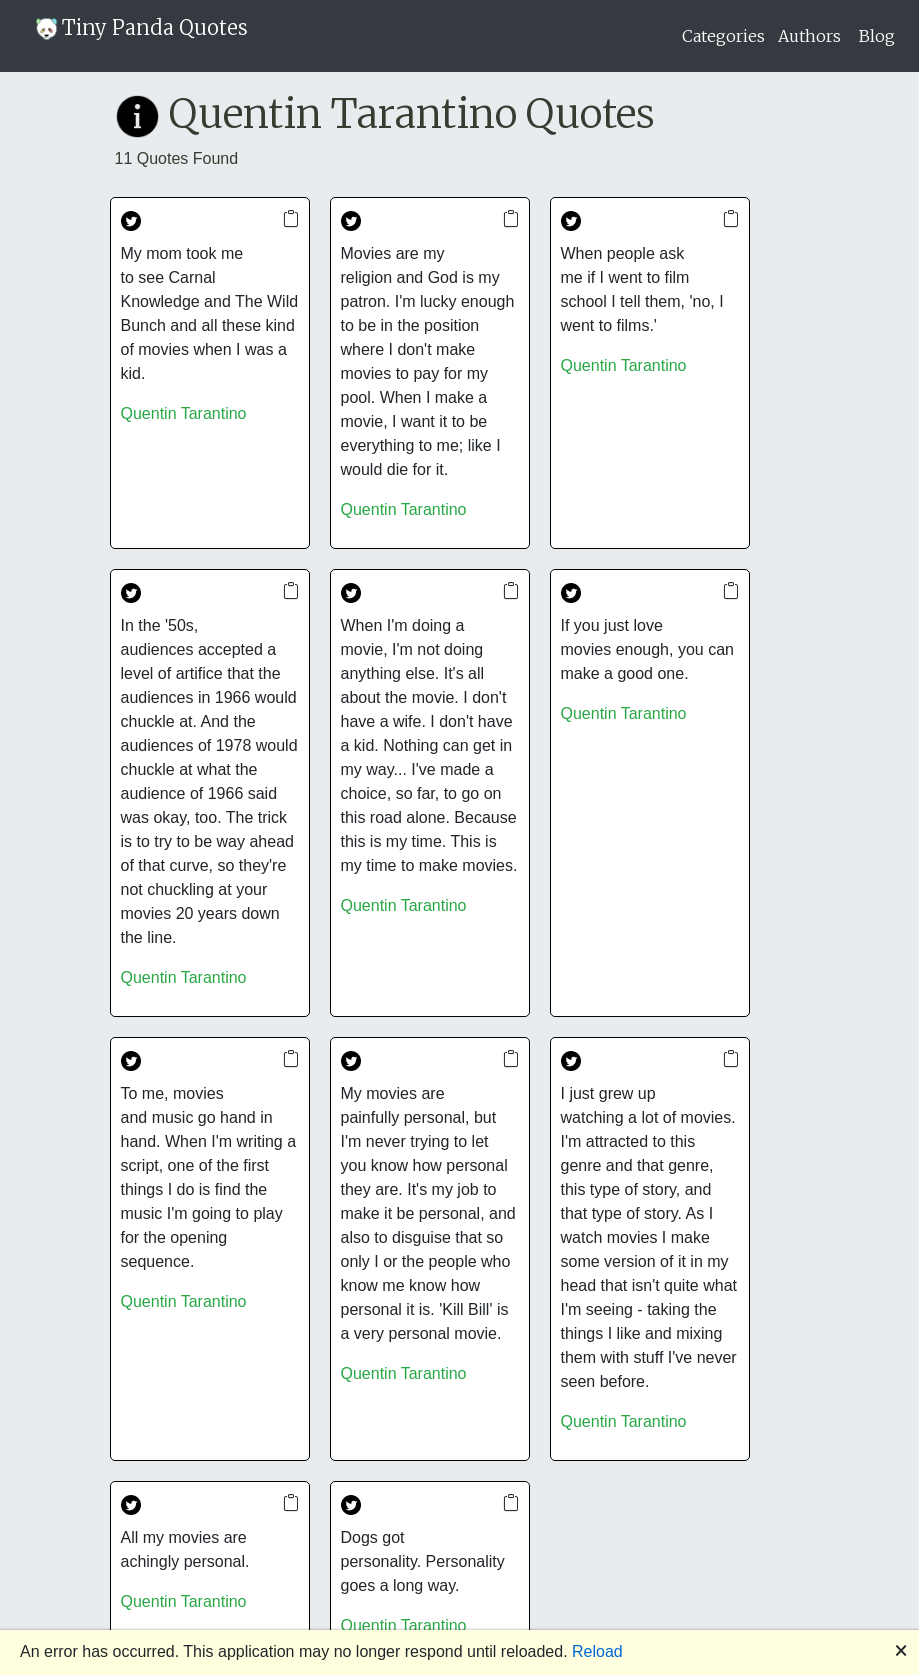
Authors (809, 36)
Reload (597, 1651)
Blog (877, 36)
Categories (723, 36)
